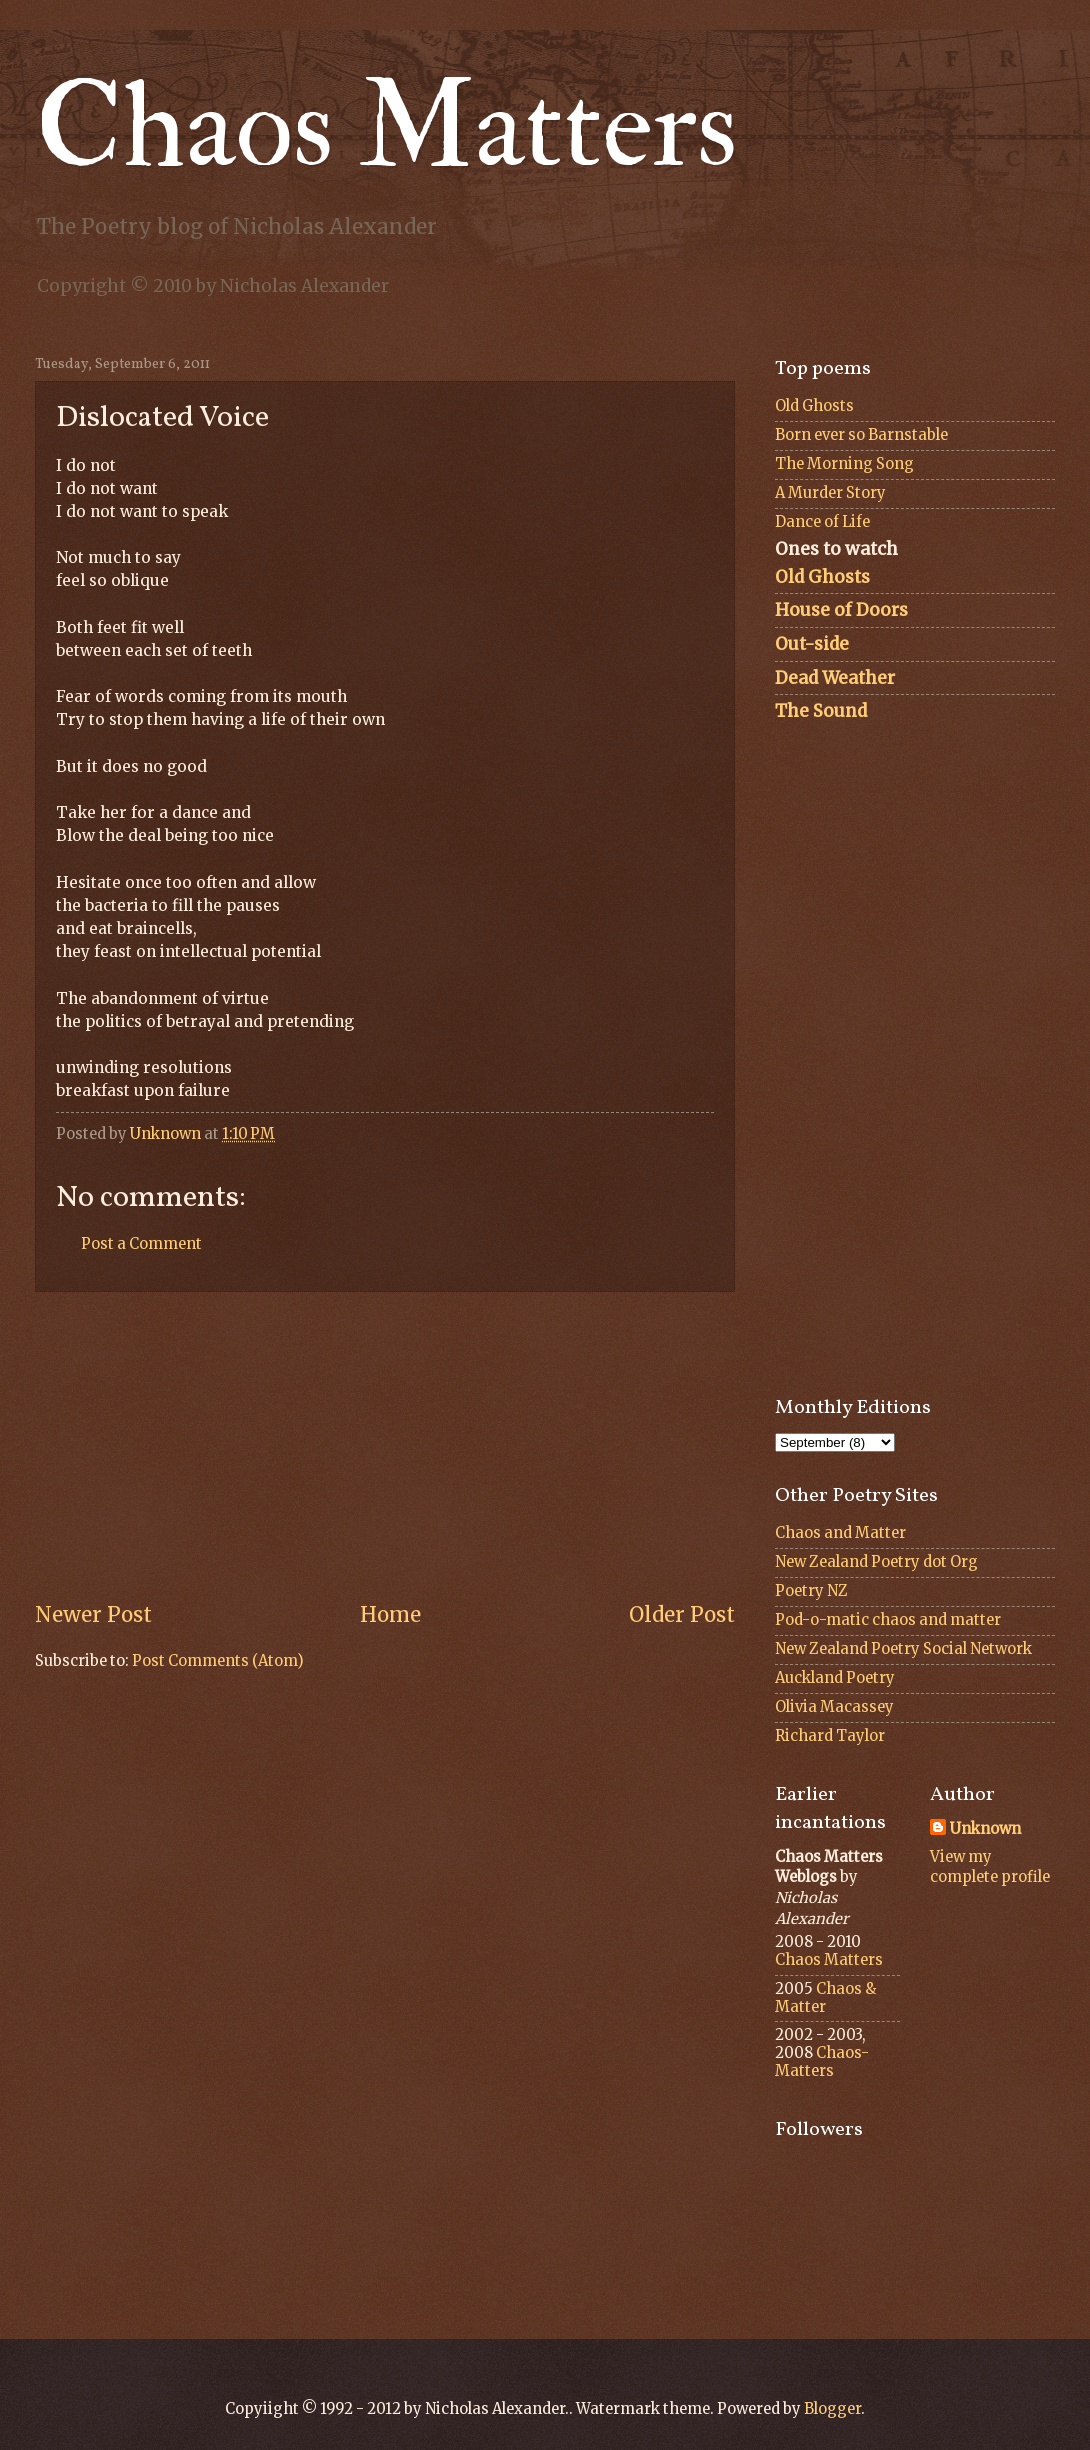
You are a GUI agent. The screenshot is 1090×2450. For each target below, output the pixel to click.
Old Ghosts (814, 406)
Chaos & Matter (825, 1998)
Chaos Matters (386, 127)
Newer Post (93, 1615)
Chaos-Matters (822, 2062)
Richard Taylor (830, 1736)
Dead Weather (835, 678)
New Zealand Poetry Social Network (903, 1649)
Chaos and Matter (840, 1533)
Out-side (812, 644)
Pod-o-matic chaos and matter (888, 1620)
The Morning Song (844, 464)
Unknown (985, 1829)
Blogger (832, 2409)
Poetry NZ (811, 1591)
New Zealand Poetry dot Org (876, 1562)
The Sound (821, 711)
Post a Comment (141, 1244)
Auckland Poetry (835, 1678)
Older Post (682, 1615)
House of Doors (841, 610)
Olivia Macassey (834, 1707)
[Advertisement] (385, 1447)
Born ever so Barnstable (861, 435)
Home (390, 1615)
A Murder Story (830, 493)
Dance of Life (822, 522)
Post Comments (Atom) (218, 1661)
